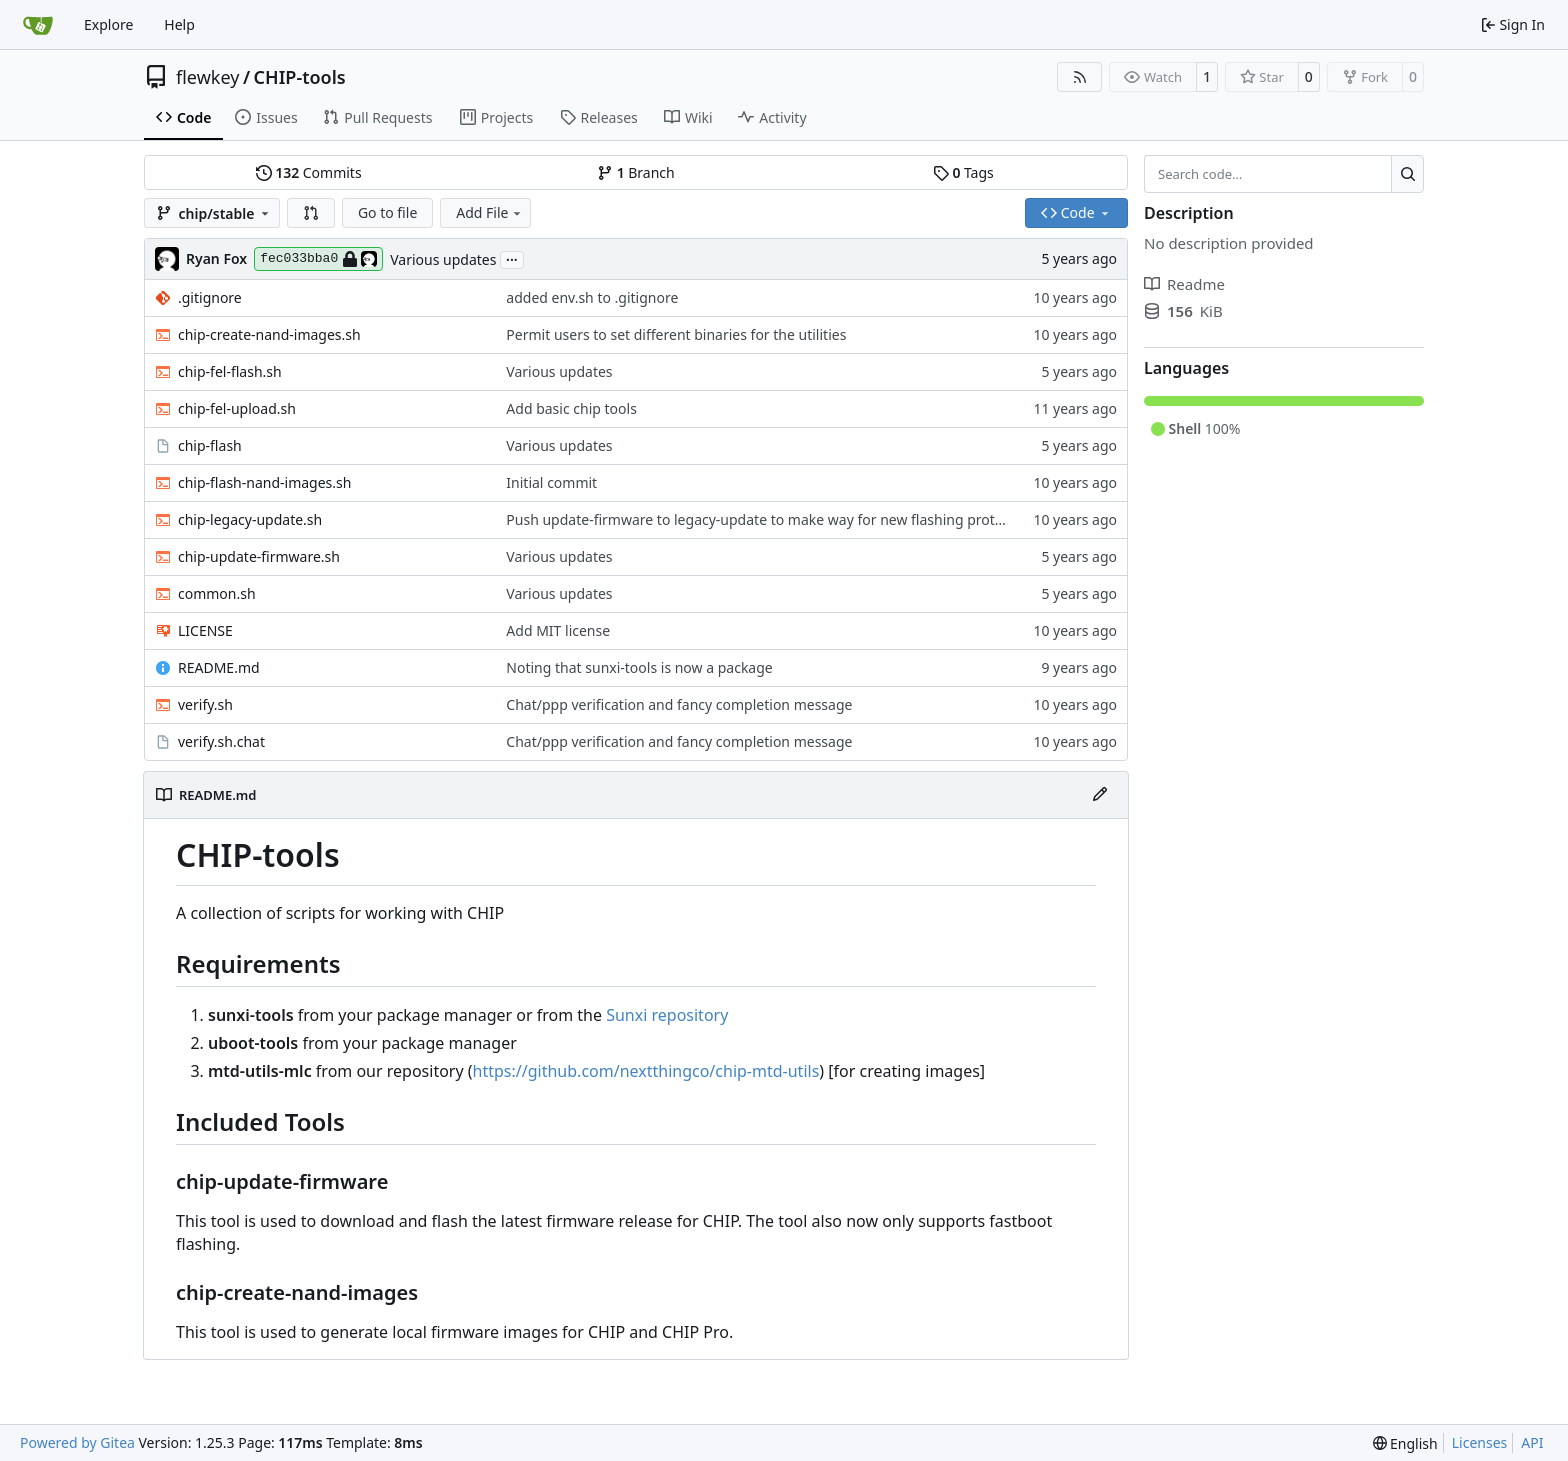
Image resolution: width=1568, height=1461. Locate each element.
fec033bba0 (318, 259)
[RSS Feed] (1080, 77)
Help (179, 24)
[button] (311, 213)
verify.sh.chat (221, 741)
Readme (1184, 284)
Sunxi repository (667, 1015)
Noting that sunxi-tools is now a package (639, 667)
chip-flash (210, 445)
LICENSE (205, 630)
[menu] (1405, 1443)
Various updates (443, 259)
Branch (636, 172)
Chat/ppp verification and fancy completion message (679, 704)
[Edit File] (1100, 795)
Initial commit (551, 482)
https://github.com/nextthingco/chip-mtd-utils (646, 1071)
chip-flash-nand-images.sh (264, 482)
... (512, 258)
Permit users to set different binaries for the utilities (676, 334)
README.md (219, 667)
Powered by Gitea (77, 1442)
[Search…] (1407, 174)
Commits (309, 172)
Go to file (387, 212)
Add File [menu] (490, 212)
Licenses (1480, 1442)
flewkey (207, 77)
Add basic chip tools (571, 408)
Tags (963, 172)
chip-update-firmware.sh (259, 556)
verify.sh (205, 704)
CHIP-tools (300, 77)
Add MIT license (558, 630)
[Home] (38, 25)
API (1532, 1442)
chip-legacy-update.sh (250, 519)
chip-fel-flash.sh (230, 371)
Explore (108, 24)
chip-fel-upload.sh (237, 408)
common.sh (217, 593)
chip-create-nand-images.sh (269, 334)
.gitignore (210, 297)
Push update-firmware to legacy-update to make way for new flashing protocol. (766, 519)
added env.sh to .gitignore (592, 297)
